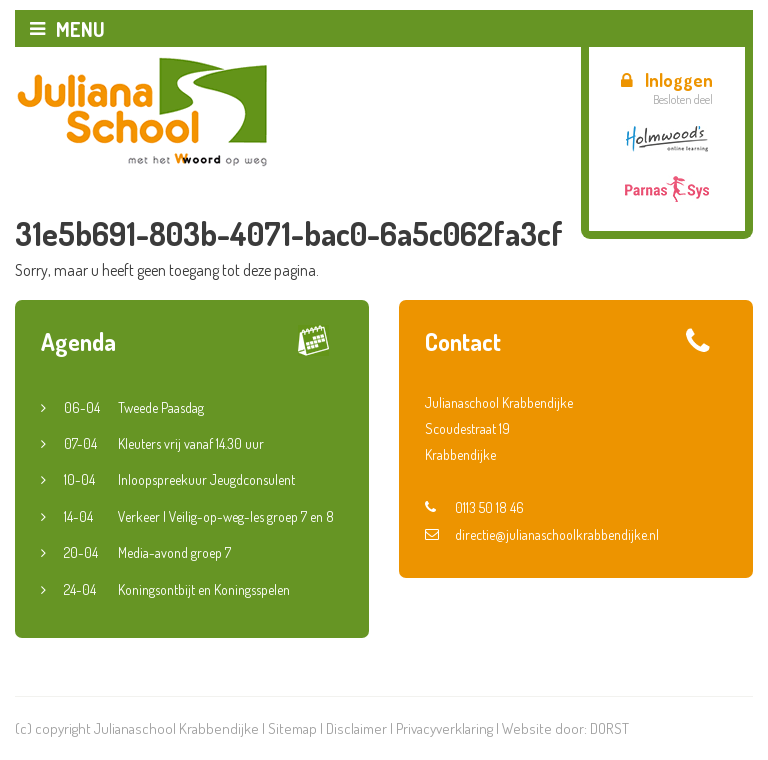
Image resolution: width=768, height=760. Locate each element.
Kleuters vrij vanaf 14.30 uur (164, 444)
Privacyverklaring (444, 728)
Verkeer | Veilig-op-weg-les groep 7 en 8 (199, 517)
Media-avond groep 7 (147, 553)
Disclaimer (356, 728)
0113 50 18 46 (474, 507)
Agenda (78, 341)
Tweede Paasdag (134, 408)
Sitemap (292, 728)
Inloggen (667, 80)
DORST (609, 728)
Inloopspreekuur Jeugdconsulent (179, 480)
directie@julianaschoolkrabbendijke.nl (542, 534)
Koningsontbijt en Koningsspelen (177, 590)
